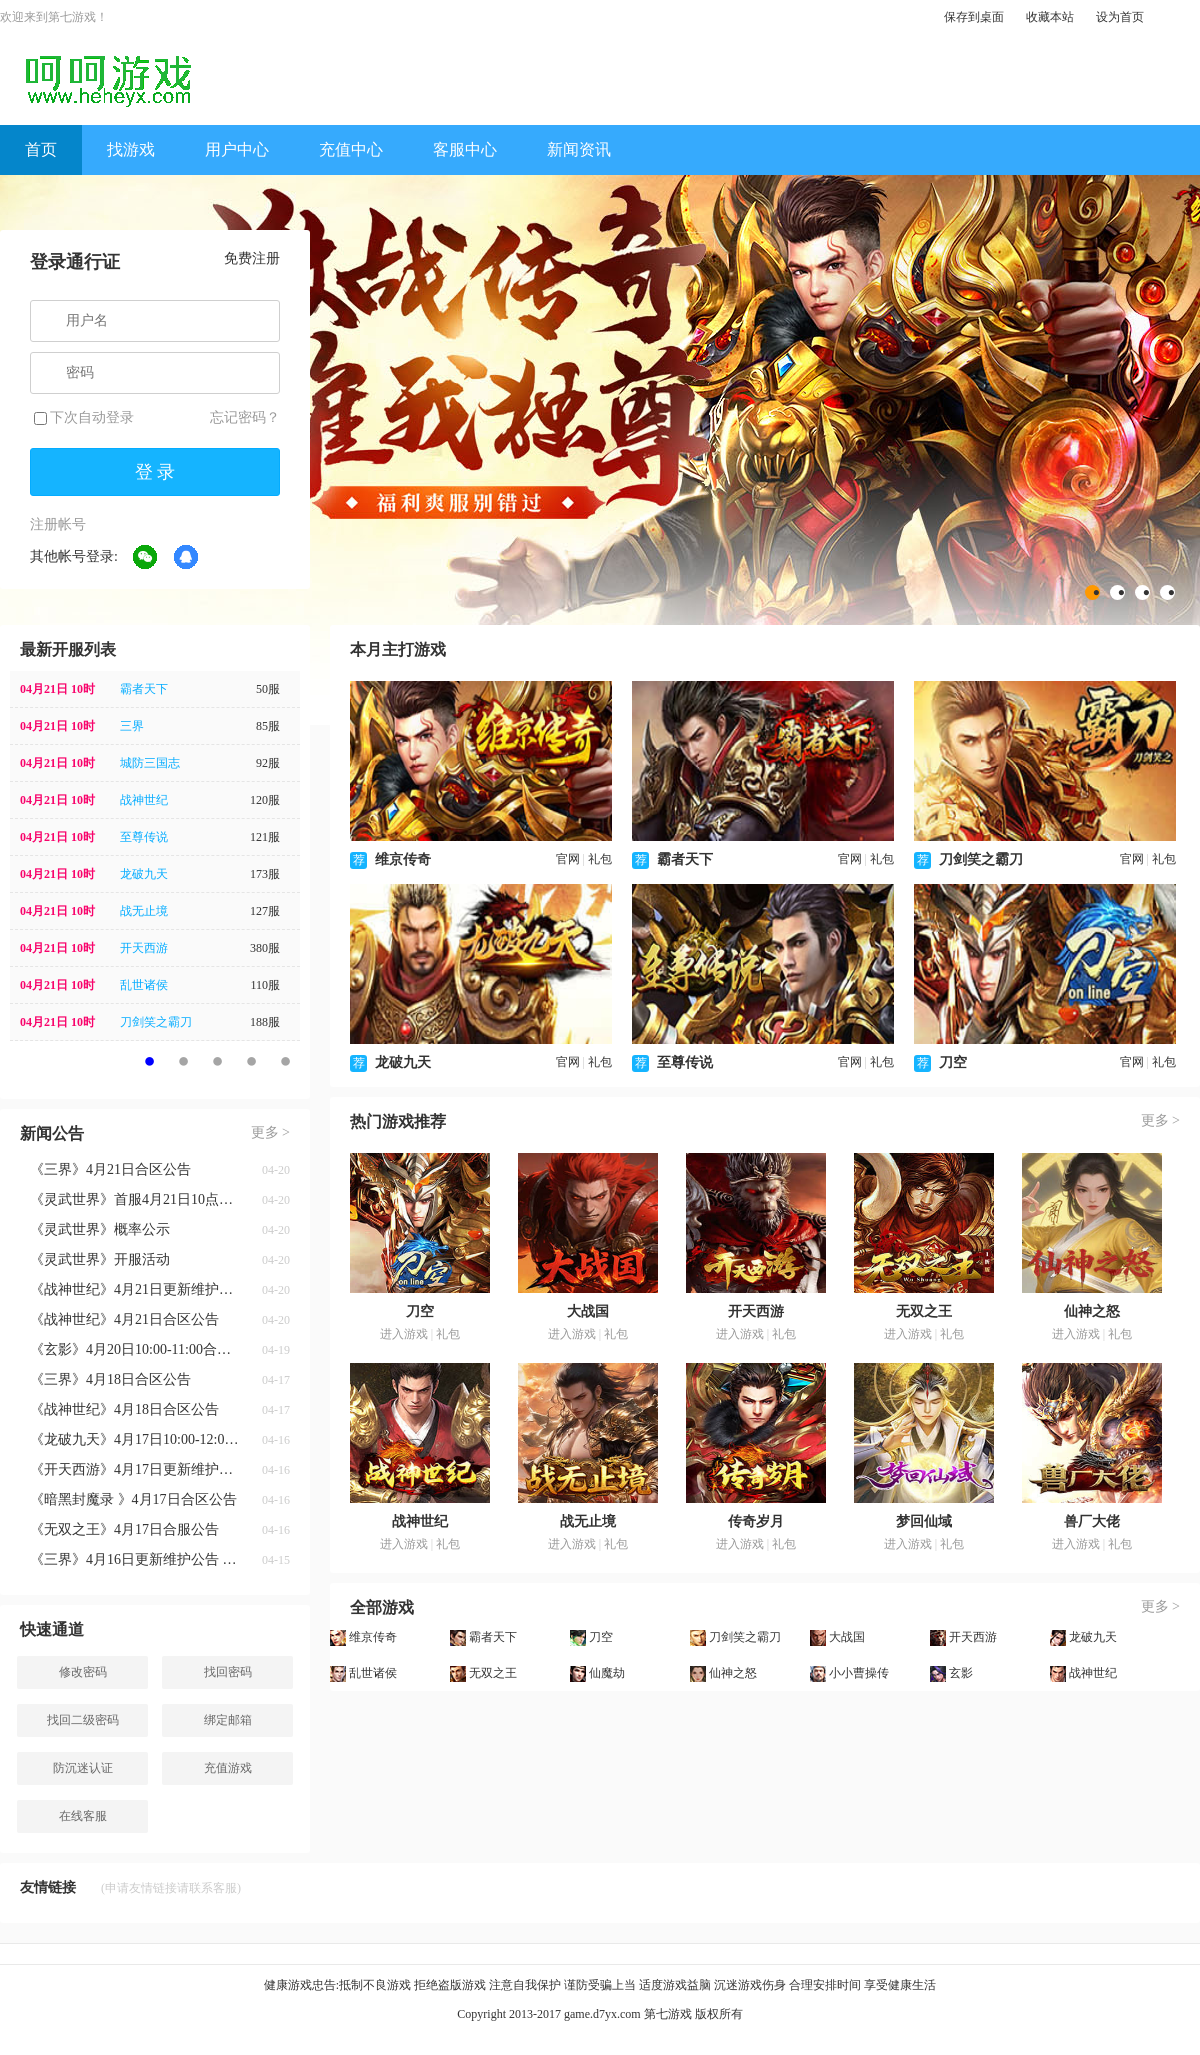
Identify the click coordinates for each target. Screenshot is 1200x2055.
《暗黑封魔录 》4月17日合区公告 (133, 1499)
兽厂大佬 (1092, 1521)
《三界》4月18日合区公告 (110, 1379)
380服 (265, 948)
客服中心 (465, 149)
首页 (41, 149)
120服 (265, 800)
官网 (568, 859)
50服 (268, 689)
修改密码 (83, 1672)
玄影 (961, 1673)
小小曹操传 (859, 1673)
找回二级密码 (83, 1720)
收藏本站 (1050, 17)
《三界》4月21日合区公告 (110, 1169)
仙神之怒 (1092, 1311)
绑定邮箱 (228, 1720)
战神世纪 (144, 800)
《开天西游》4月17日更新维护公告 (135, 1469)
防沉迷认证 (83, 1768)
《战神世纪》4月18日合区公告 (124, 1409)
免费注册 (252, 258)
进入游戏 (404, 1334)
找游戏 (131, 149)
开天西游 (144, 948)
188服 (265, 1022)
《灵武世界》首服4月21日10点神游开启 (135, 1199)
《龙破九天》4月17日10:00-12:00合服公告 (135, 1439)
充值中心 (351, 149)
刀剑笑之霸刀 (156, 1022)
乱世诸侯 (144, 985)
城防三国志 (150, 763)
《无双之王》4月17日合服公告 (124, 1529)
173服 (265, 874)
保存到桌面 (974, 17)
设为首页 (1120, 17)
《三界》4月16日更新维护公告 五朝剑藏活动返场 (135, 1559)
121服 (265, 837)
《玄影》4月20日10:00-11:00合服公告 (135, 1349)
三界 (132, 726)
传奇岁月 (756, 1521)
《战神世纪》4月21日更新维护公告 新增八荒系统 (135, 1289)
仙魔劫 (607, 1673)
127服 (265, 911)
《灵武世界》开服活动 (100, 1259)
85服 (268, 726)
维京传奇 (403, 859)
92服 (268, 763)
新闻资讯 (579, 149)
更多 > (270, 1132)
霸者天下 (144, 689)
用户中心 (237, 149)
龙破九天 (144, 874)
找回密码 (228, 1672)
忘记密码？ (245, 417)
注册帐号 (58, 524)
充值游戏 (228, 1768)
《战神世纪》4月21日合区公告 (124, 1319)
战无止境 (144, 911)
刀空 (953, 1062)
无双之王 (924, 1311)
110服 (265, 985)
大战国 (588, 1311)
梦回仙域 (924, 1521)
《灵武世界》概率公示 (100, 1229)
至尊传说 (144, 837)
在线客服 (83, 1816)
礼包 (600, 859)
